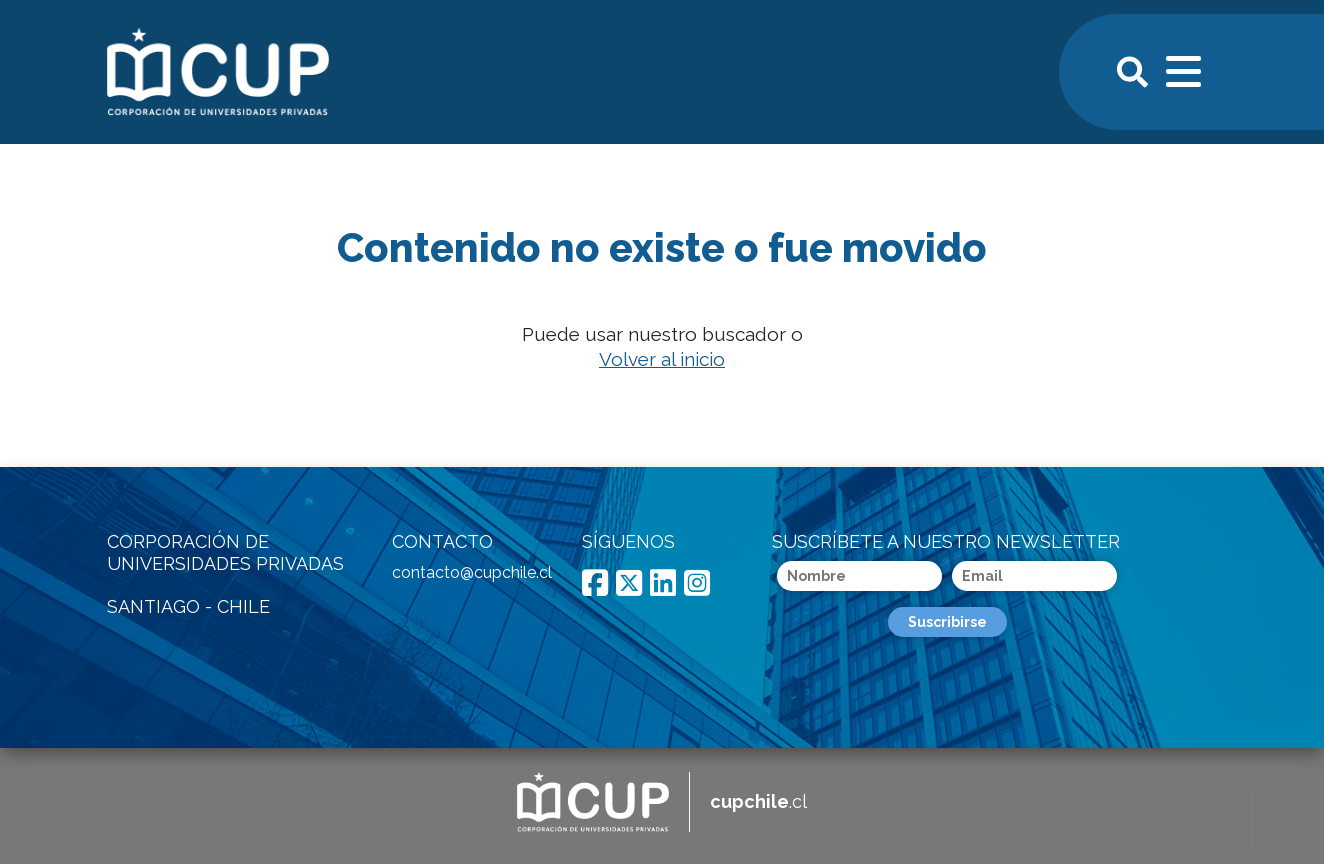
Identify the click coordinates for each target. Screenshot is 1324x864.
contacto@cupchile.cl (472, 572)
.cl (758, 801)
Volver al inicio (662, 359)
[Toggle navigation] (1185, 69)
